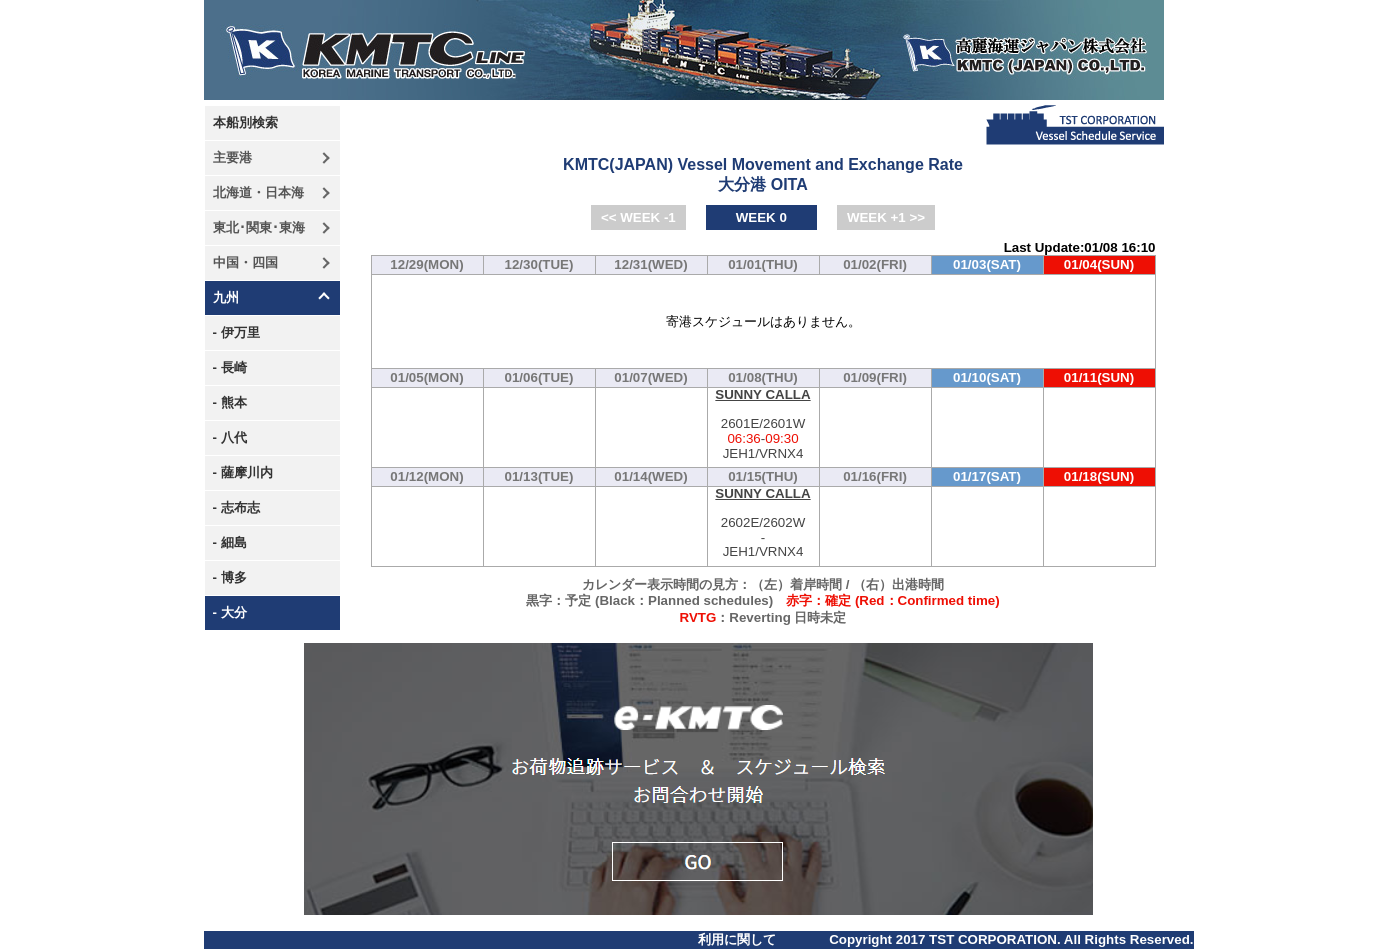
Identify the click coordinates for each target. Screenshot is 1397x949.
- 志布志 (236, 507)
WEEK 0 (761, 217)
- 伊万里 (236, 332)
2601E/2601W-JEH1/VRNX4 (763, 424)
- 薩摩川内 (243, 472)
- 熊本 (230, 402)
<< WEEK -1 (638, 217)
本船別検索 (245, 122)
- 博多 (230, 577)
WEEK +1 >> (886, 217)
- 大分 (230, 612)
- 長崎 (230, 367)
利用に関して (737, 939)
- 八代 (230, 437)
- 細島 (230, 542)
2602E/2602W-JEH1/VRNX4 (763, 523)
